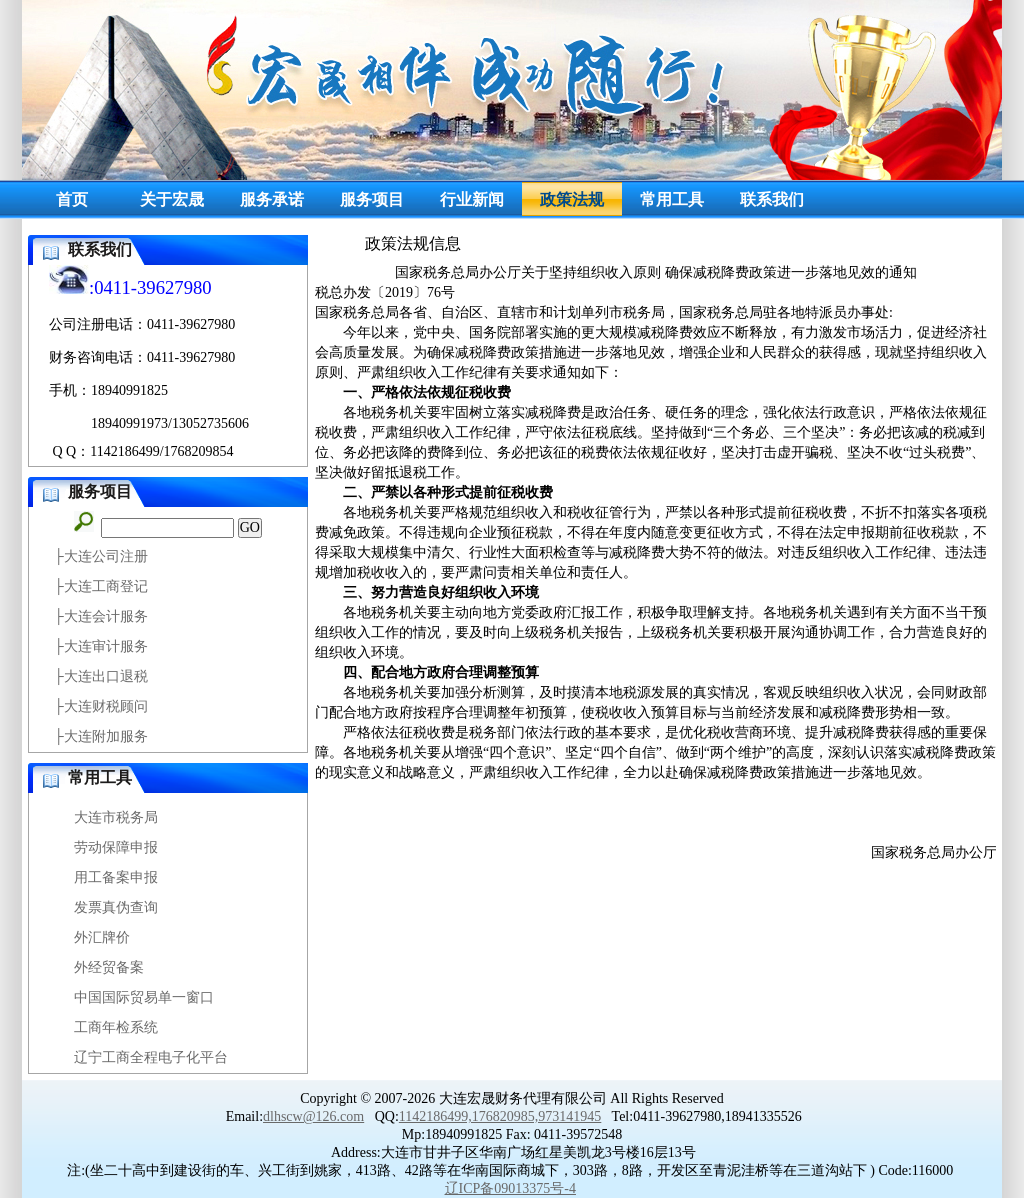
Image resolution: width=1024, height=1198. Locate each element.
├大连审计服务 (101, 646)
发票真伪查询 (116, 907)
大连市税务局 (116, 817)
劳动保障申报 (116, 847)
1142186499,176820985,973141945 (500, 1116)
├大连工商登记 (101, 586)
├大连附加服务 (101, 736)
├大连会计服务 (101, 616)
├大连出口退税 (101, 676)
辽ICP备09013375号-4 (510, 1188)
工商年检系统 (116, 1027)
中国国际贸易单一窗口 (144, 997)
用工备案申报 (116, 877)
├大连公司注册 (101, 556)
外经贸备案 (109, 967)
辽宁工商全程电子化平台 (151, 1057)
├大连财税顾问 (101, 706)
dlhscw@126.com (313, 1116)
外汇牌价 (102, 937)
